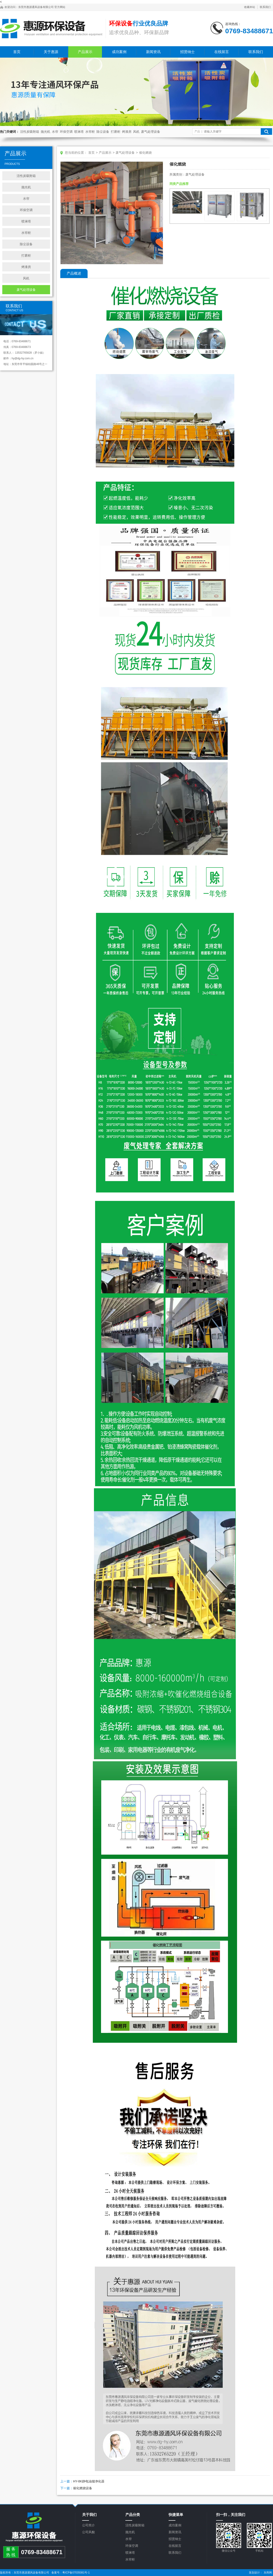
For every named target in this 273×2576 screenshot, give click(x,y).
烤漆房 (126, 131)
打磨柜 (115, 131)
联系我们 (265, 7)
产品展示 (85, 52)
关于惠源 (51, 52)
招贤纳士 (187, 52)
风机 (136, 131)
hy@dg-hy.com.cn (22, 358)
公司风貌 (88, 2532)
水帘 (55, 131)
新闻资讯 (153, 52)
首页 (16, 52)
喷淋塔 (79, 131)
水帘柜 (90, 131)
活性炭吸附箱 (29, 131)
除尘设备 (102, 131)
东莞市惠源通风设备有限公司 (36, 7)
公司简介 (88, 2525)
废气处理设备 (150, 131)
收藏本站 (249, 7)
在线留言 (221, 52)
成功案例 (119, 52)
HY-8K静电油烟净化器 (88, 2481)
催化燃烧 (145, 152)
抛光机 (45, 131)
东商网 (268, 2572)
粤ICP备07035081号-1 (76, 2572)
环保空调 (66, 131)
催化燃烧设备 (82, 2488)
